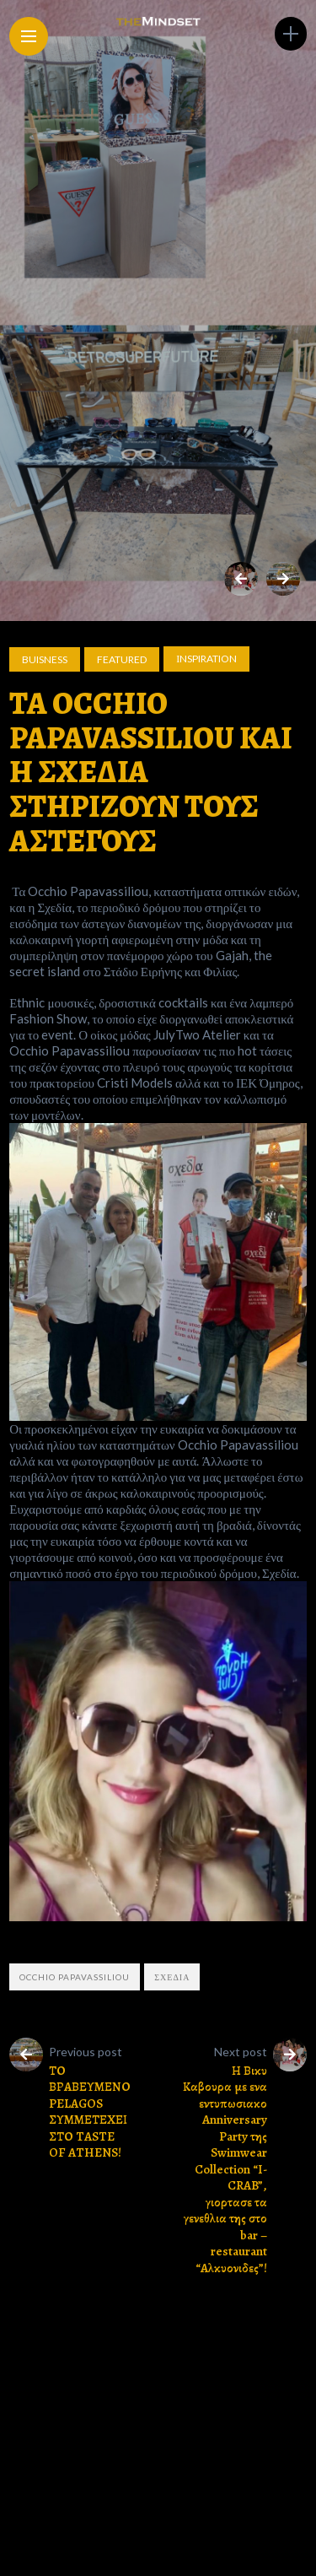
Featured (122, 659)
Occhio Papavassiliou (74, 1977)
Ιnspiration (206, 658)
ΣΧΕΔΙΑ (172, 1977)
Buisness (44, 659)
